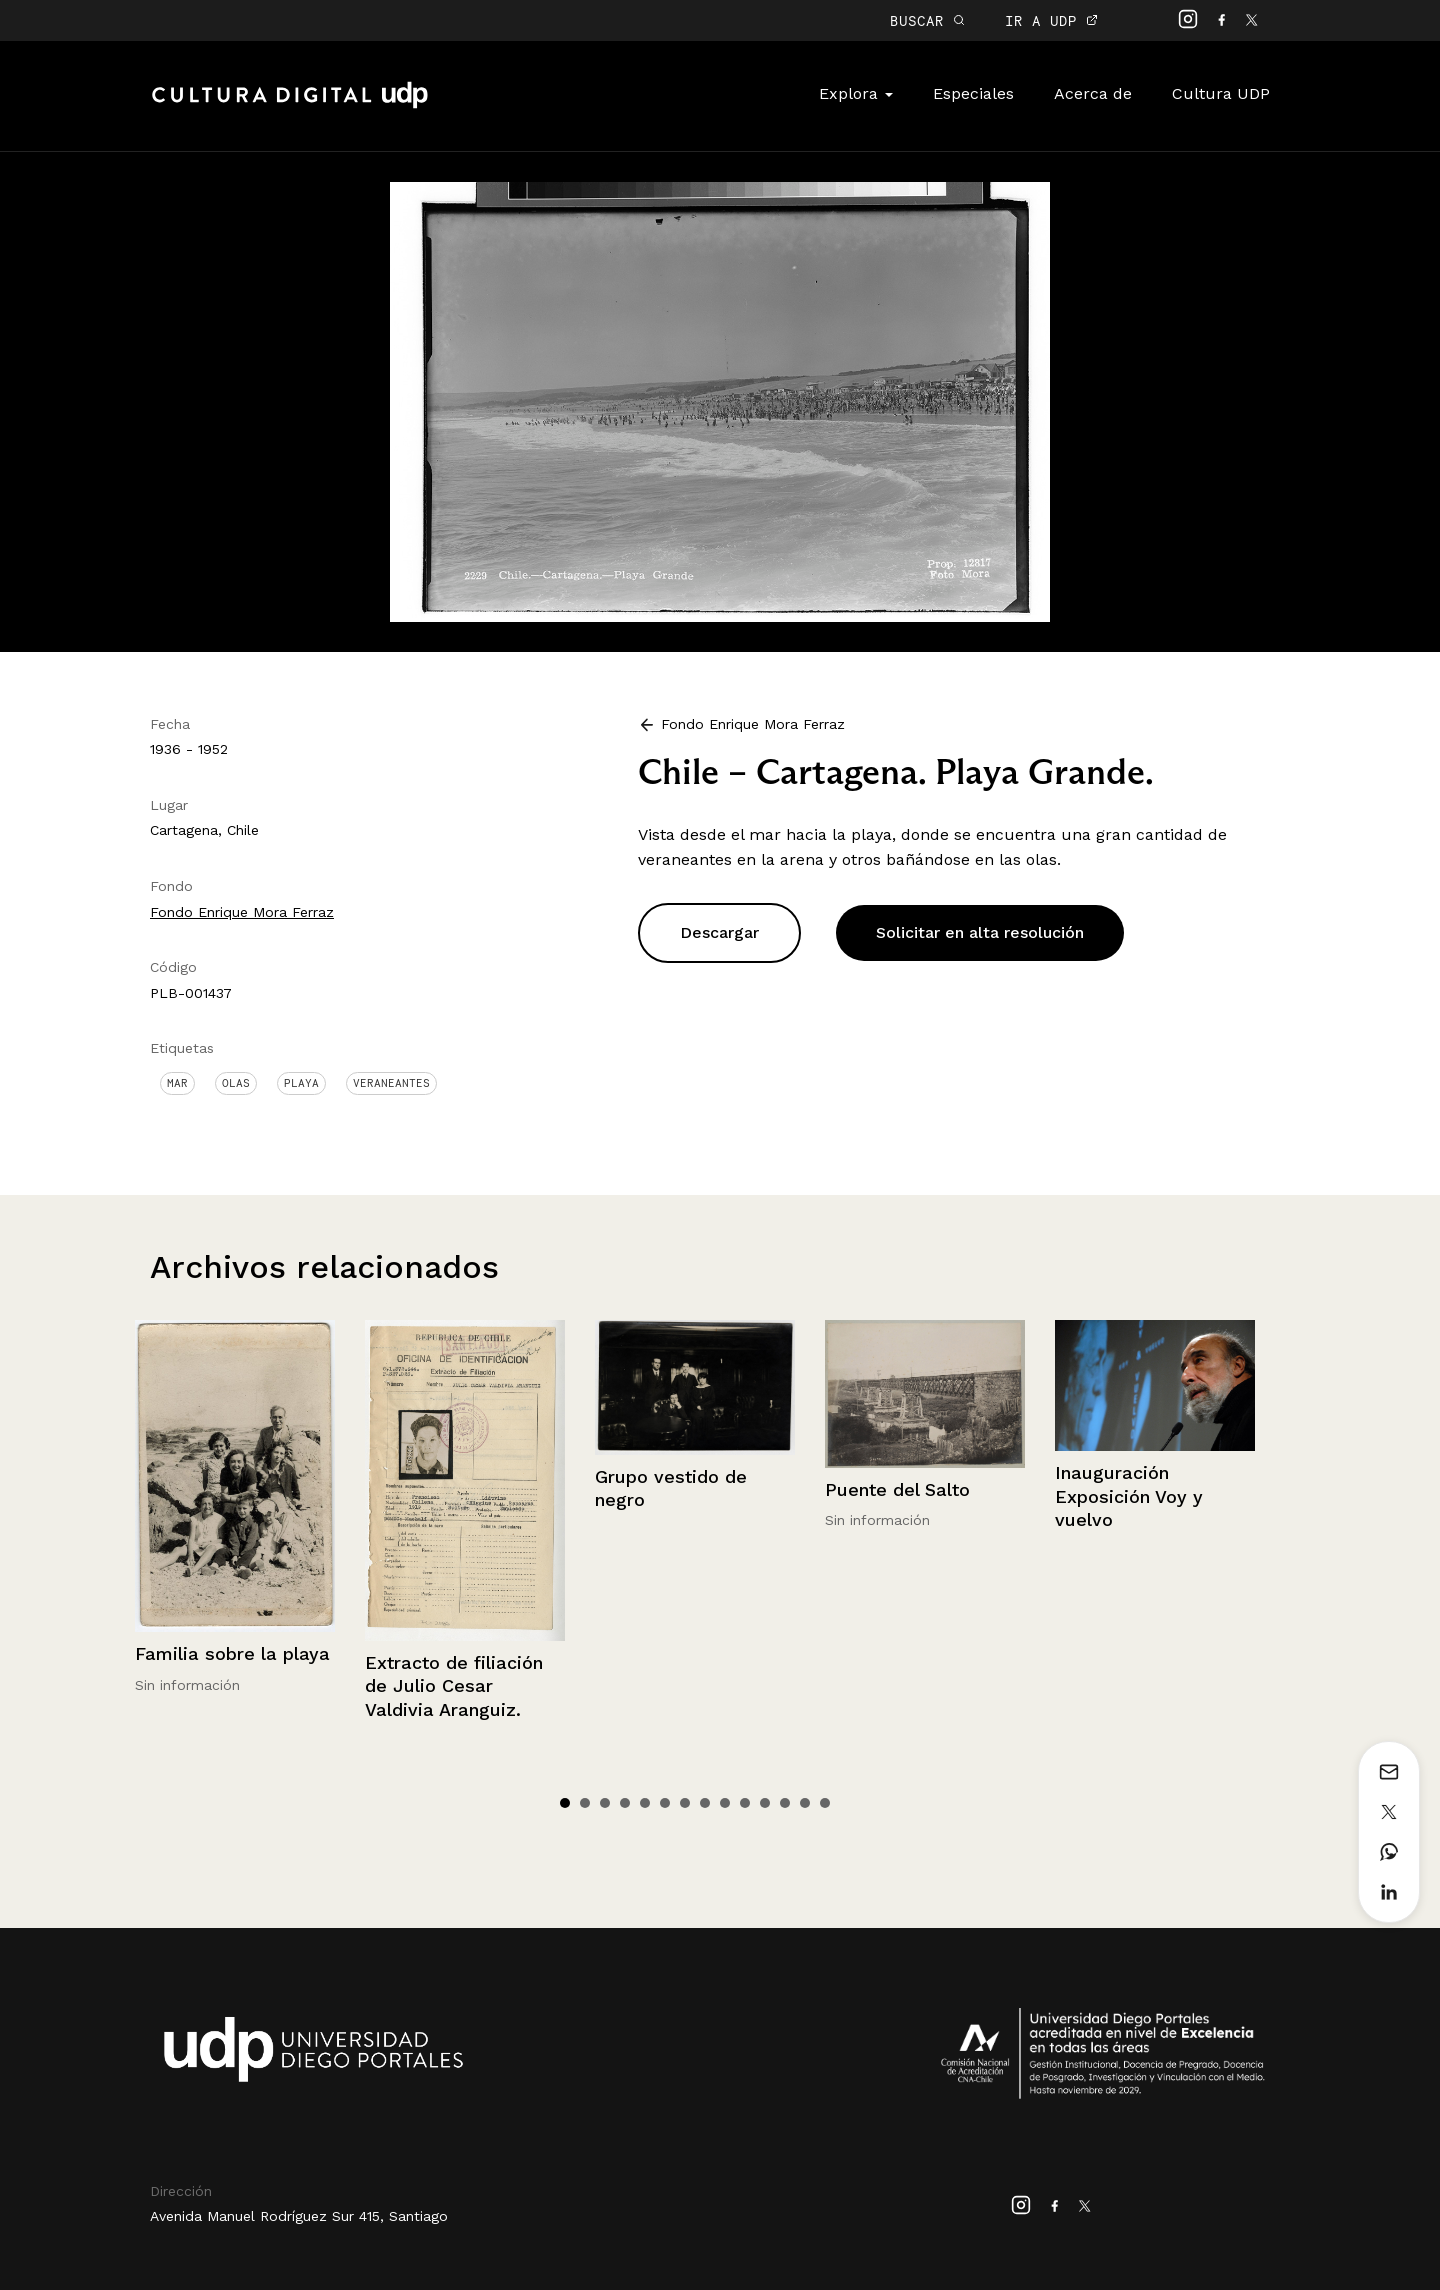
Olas (236, 1083)
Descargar (719, 932)
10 (745, 1803)
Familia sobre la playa (232, 1653)
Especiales (973, 93)
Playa (301, 1083)
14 (825, 1803)
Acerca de (1093, 93)
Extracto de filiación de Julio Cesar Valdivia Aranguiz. (454, 1686)
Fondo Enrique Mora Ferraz (242, 912)
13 (805, 1803)
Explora (856, 93)
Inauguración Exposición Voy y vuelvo (1129, 1496)
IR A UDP (1051, 20)
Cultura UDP (1221, 93)
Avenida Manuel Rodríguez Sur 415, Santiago (299, 2216)
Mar (177, 1083)
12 (785, 1803)
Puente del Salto (897, 1489)
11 (765, 1803)
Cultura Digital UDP (290, 106)
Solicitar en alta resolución (980, 932)
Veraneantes (391, 1083)
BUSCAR (927, 20)
